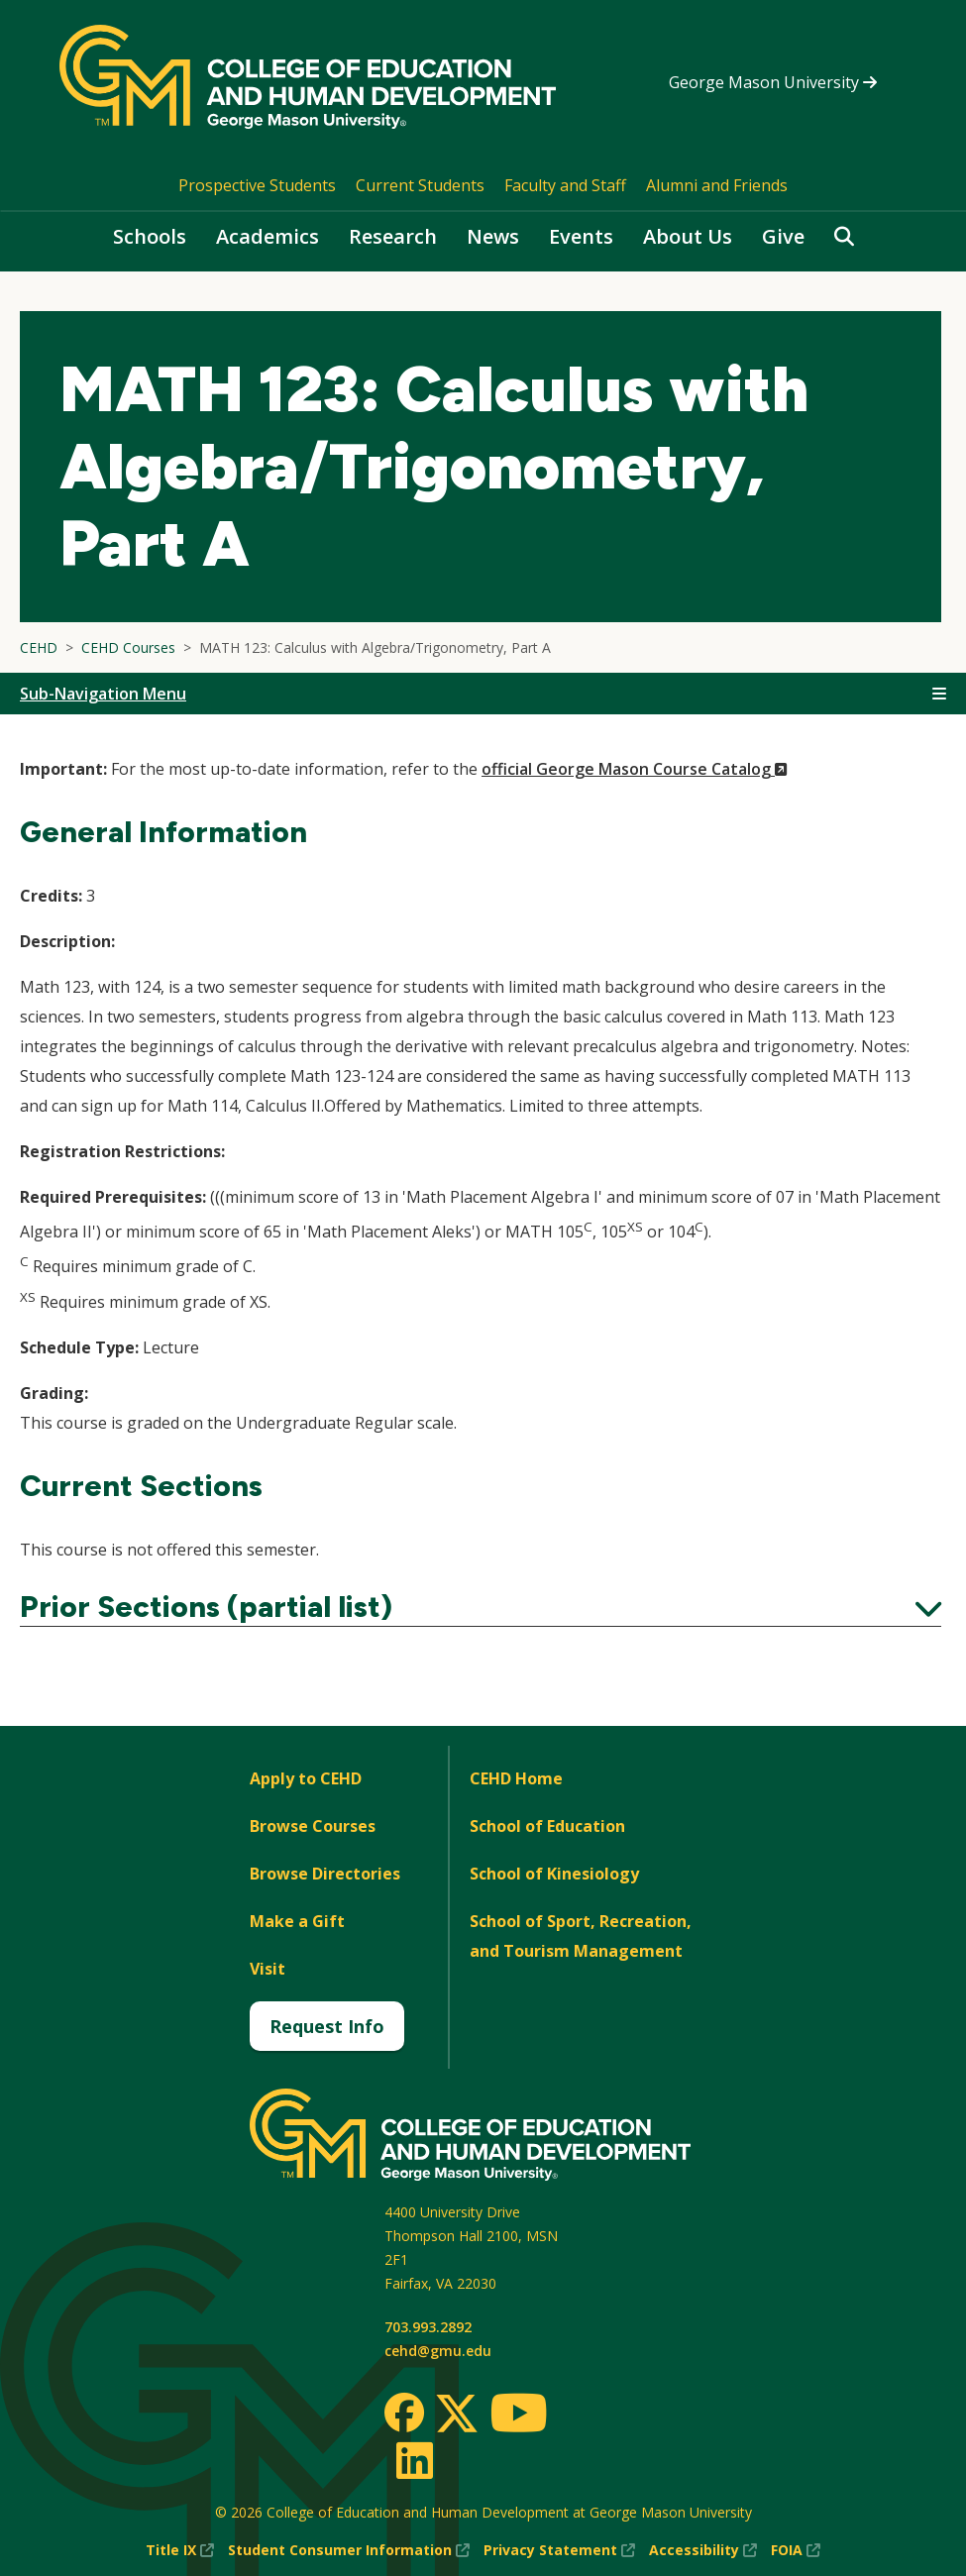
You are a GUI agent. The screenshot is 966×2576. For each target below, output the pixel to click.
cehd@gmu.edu (437, 2350)
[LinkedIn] (413, 2460)
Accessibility (703, 2550)
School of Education (547, 1826)
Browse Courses (313, 1826)
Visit (267, 1969)
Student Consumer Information (349, 2550)
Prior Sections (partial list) (480, 1607)
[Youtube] (518, 2416)
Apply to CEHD (306, 1778)
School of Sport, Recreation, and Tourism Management (581, 1936)
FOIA (795, 2550)
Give (783, 236)
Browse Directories (325, 1873)
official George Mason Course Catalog (635, 769)
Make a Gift (297, 1921)
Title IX (180, 2550)
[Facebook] (404, 2412)
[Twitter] (457, 2414)
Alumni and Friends (717, 185)
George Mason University (773, 82)
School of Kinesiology (554, 1873)
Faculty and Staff (565, 185)
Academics (267, 236)
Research (393, 236)
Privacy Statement (559, 2550)
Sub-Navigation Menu (103, 693)
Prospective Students (257, 185)
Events (581, 236)
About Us (687, 236)
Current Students (420, 185)
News (493, 236)
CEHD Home (516, 1778)
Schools (149, 236)
